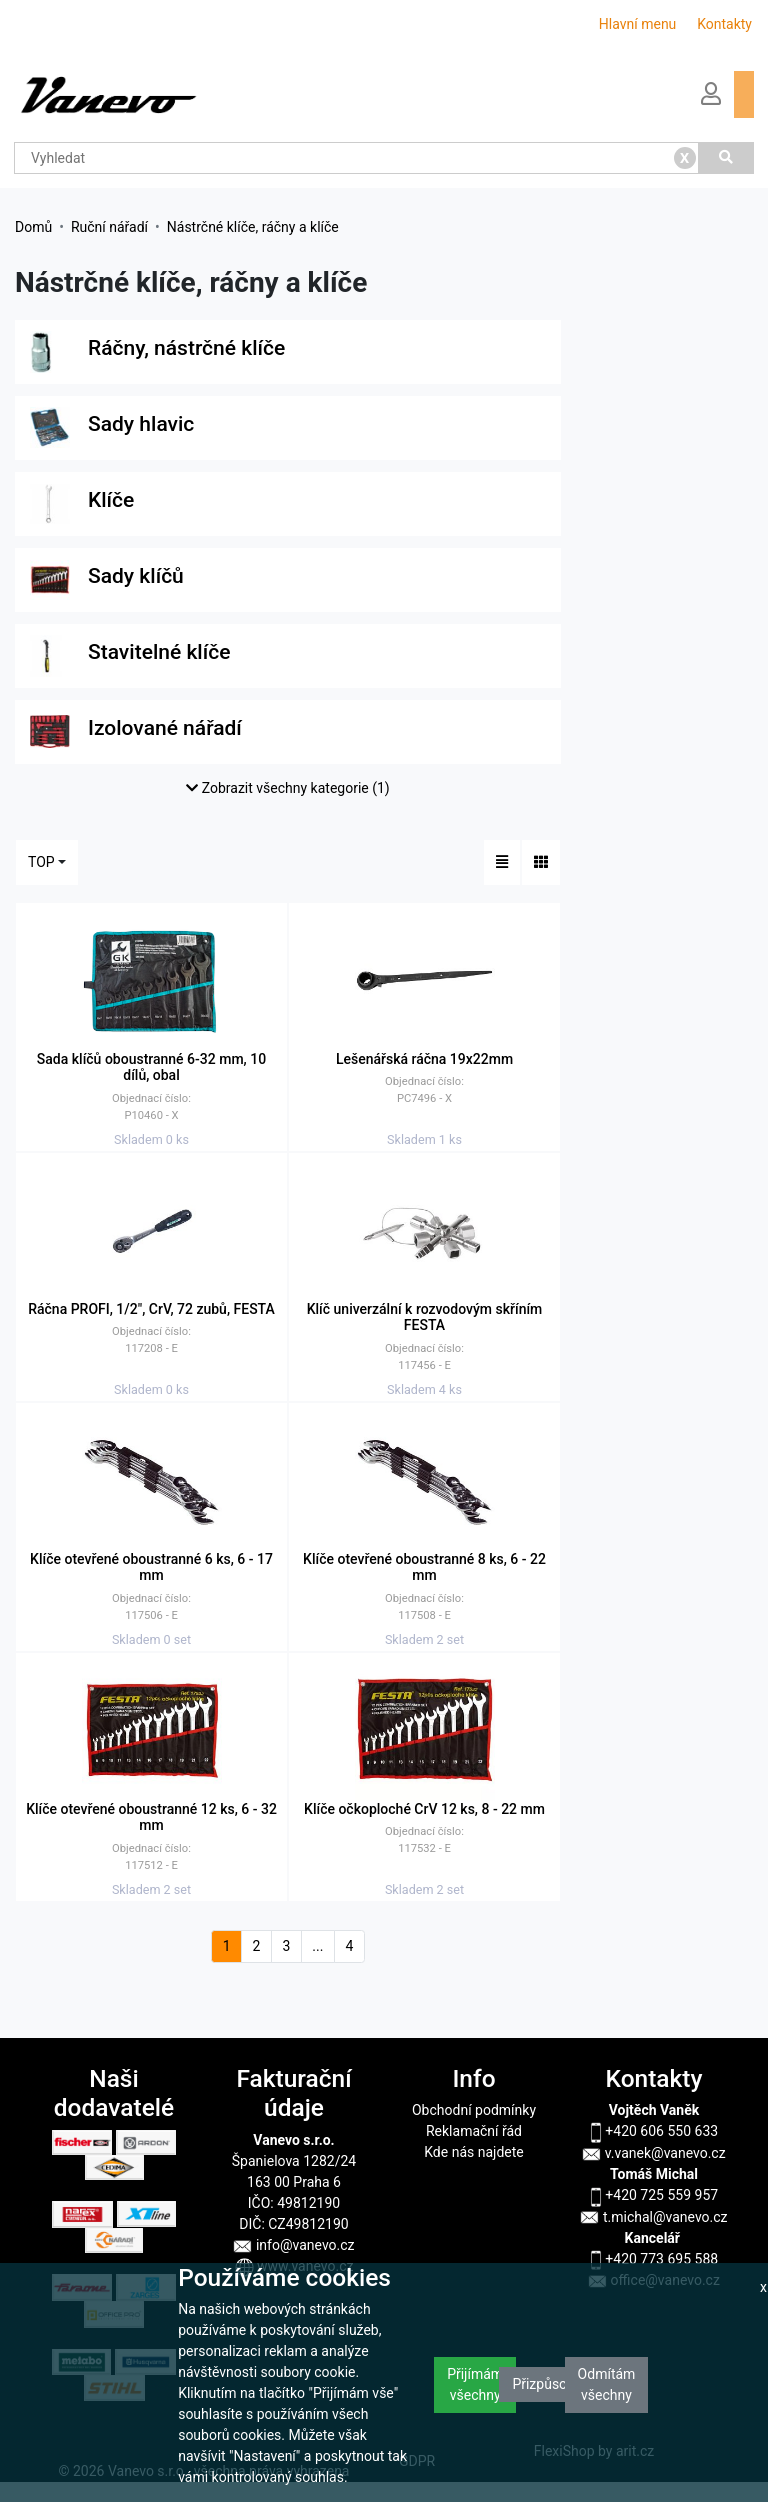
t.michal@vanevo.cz (653, 2217)
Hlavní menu (638, 24)
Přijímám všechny (475, 2384)
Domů (33, 227)
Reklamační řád (474, 2131)
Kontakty (724, 24)
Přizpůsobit (547, 2384)
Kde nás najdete (473, 2152)
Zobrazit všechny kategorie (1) (288, 788)
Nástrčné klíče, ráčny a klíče (253, 227)
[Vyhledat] (727, 158)
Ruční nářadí (109, 227)
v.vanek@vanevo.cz (653, 2153)
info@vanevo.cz (293, 2245)
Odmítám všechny (607, 2384)
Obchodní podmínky (474, 2110)
